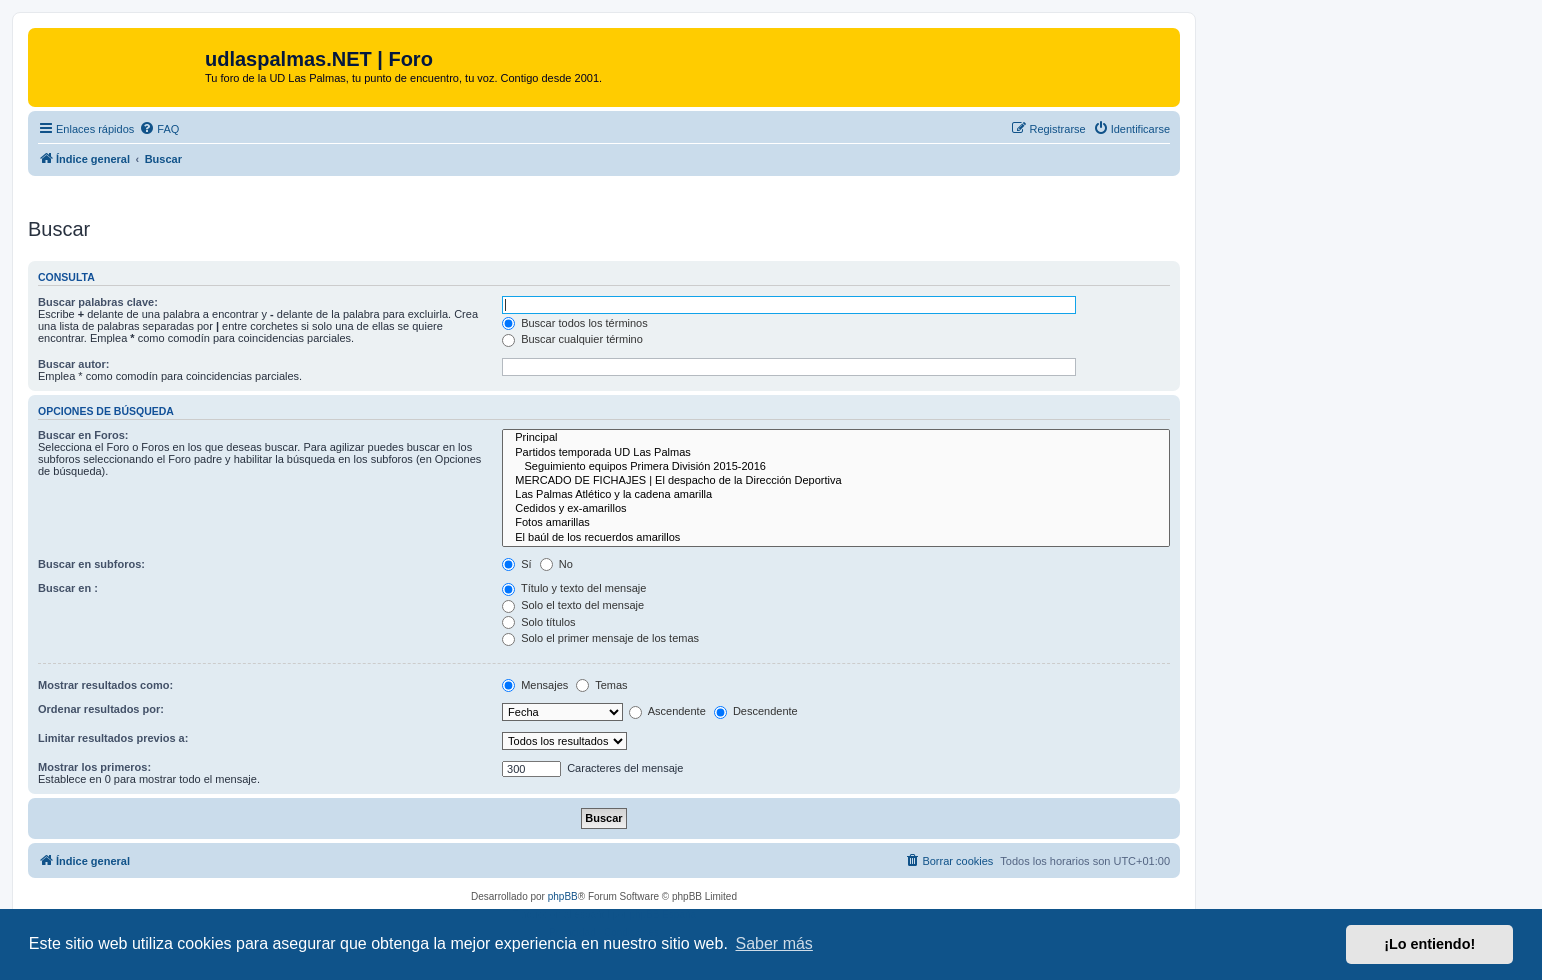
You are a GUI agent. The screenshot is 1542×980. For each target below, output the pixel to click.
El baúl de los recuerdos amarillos (836, 538)
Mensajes (535, 685)
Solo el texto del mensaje (573, 605)
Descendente (756, 711)
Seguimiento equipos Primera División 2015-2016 (836, 467)
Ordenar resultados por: (101, 709)
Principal (836, 438)
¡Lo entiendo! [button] (1429, 944)
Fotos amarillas (836, 523)
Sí (516, 564)
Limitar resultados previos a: (113, 738)
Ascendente (667, 711)
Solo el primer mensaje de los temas (600, 638)
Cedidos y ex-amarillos (836, 509)
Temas (601, 685)
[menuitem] (159, 129)
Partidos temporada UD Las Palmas (836, 453)
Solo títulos (538, 622)
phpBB (563, 896)
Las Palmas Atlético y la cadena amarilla (836, 495)
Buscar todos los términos (575, 323)
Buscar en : (68, 588)
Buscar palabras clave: (98, 302)
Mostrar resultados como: (105, 685)
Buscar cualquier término (572, 339)
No (556, 564)
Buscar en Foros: (83, 435)
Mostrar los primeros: (94, 767)
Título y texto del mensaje (574, 588)
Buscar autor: (74, 364)
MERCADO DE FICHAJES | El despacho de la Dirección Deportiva (836, 481)
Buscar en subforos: (91, 564)
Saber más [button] (774, 943)
